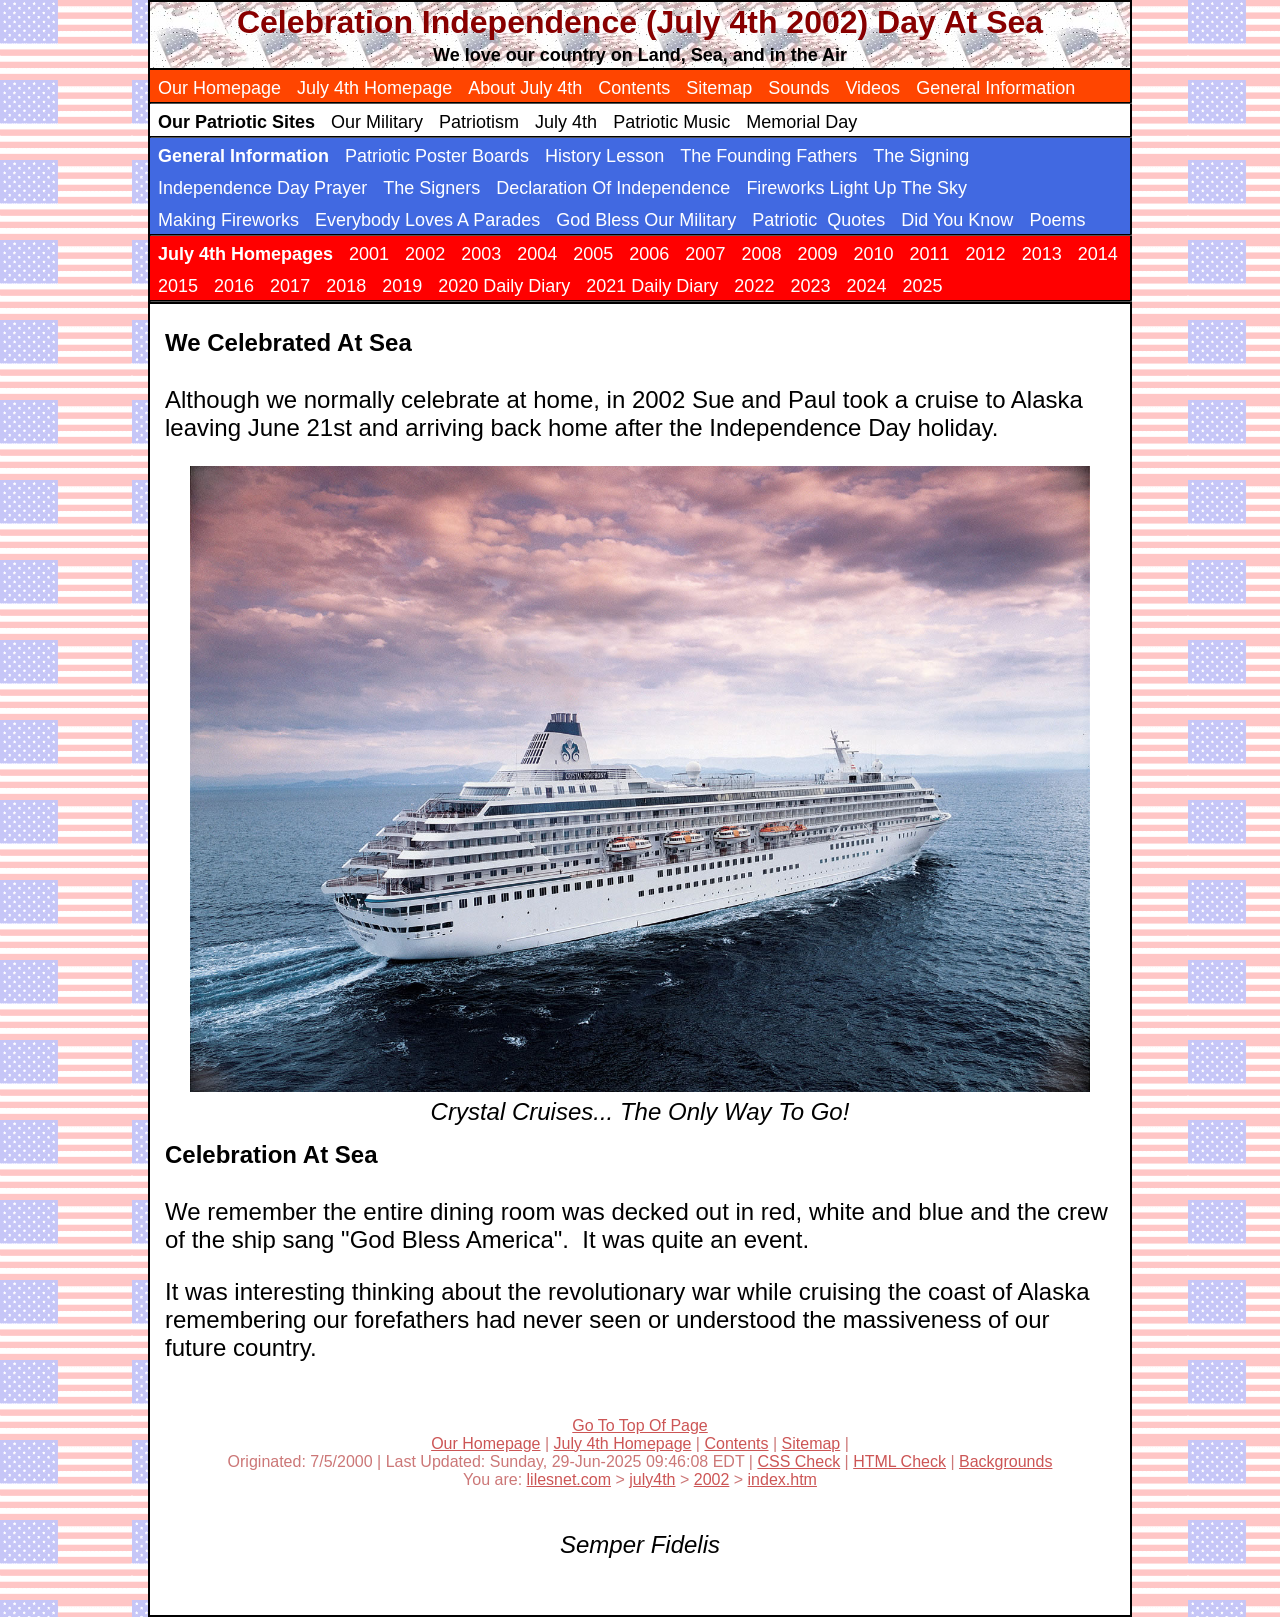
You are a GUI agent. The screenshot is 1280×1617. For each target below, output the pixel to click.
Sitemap (719, 88)
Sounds (798, 88)
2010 (873, 254)
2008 (761, 254)
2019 (402, 286)
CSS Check (798, 1461)
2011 (930, 254)
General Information (995, 88)
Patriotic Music (671, 122)
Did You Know (957, 220)
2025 (923, 286)
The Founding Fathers (768, 156)
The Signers (431, 188)
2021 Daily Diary (652, 286)
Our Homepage (219, 88)
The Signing (921, 156)
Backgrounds (1005, 1461)
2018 (346, 286)
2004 (537, 254)
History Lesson (604, 156)
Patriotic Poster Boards (437, 156)
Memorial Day (801, 122)
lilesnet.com (569, 1479)
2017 (290, 286)
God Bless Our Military (646, 220)
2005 (593, 254)
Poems (1057, 220)
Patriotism (479, 122)
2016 (234, 286)
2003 (481, 254)
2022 (754, 286)
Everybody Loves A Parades (427, 220)
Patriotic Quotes (818, 220)
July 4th (566, 122)
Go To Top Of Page (640, 1425)
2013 (1042, 254)
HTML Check (899, 1461)
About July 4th (525, 88)
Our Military (377, 122)
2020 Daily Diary (504, 286)
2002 (425, 254)
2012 (986, 254)
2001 (369, 254)
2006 (649, 254)
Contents (634, 88)
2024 (866, 286)
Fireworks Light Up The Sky (856, 188)
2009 (817, 254)
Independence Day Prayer (262, 188)
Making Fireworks (228, 220)
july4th (652, 1479)
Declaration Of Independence (613, 188)
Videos (872, 88)
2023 (810, 286)
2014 (1098, 254)
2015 (178, 286)
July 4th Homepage (374, 88)
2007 (705, 254)
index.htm (782, 1479)
